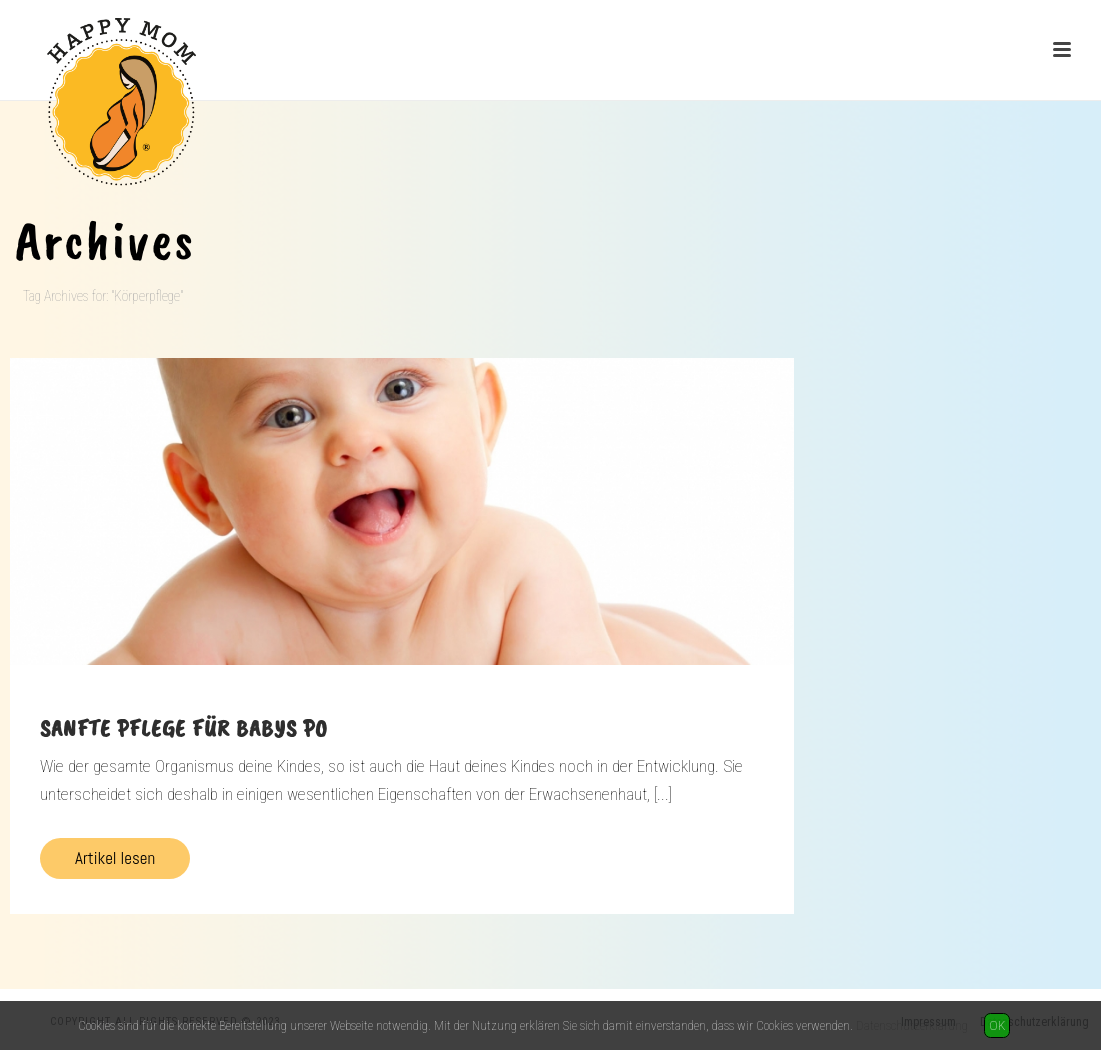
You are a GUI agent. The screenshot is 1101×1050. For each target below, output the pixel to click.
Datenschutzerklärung (912, 1025)
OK (997, 1025)
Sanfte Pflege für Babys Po (184, 728)
